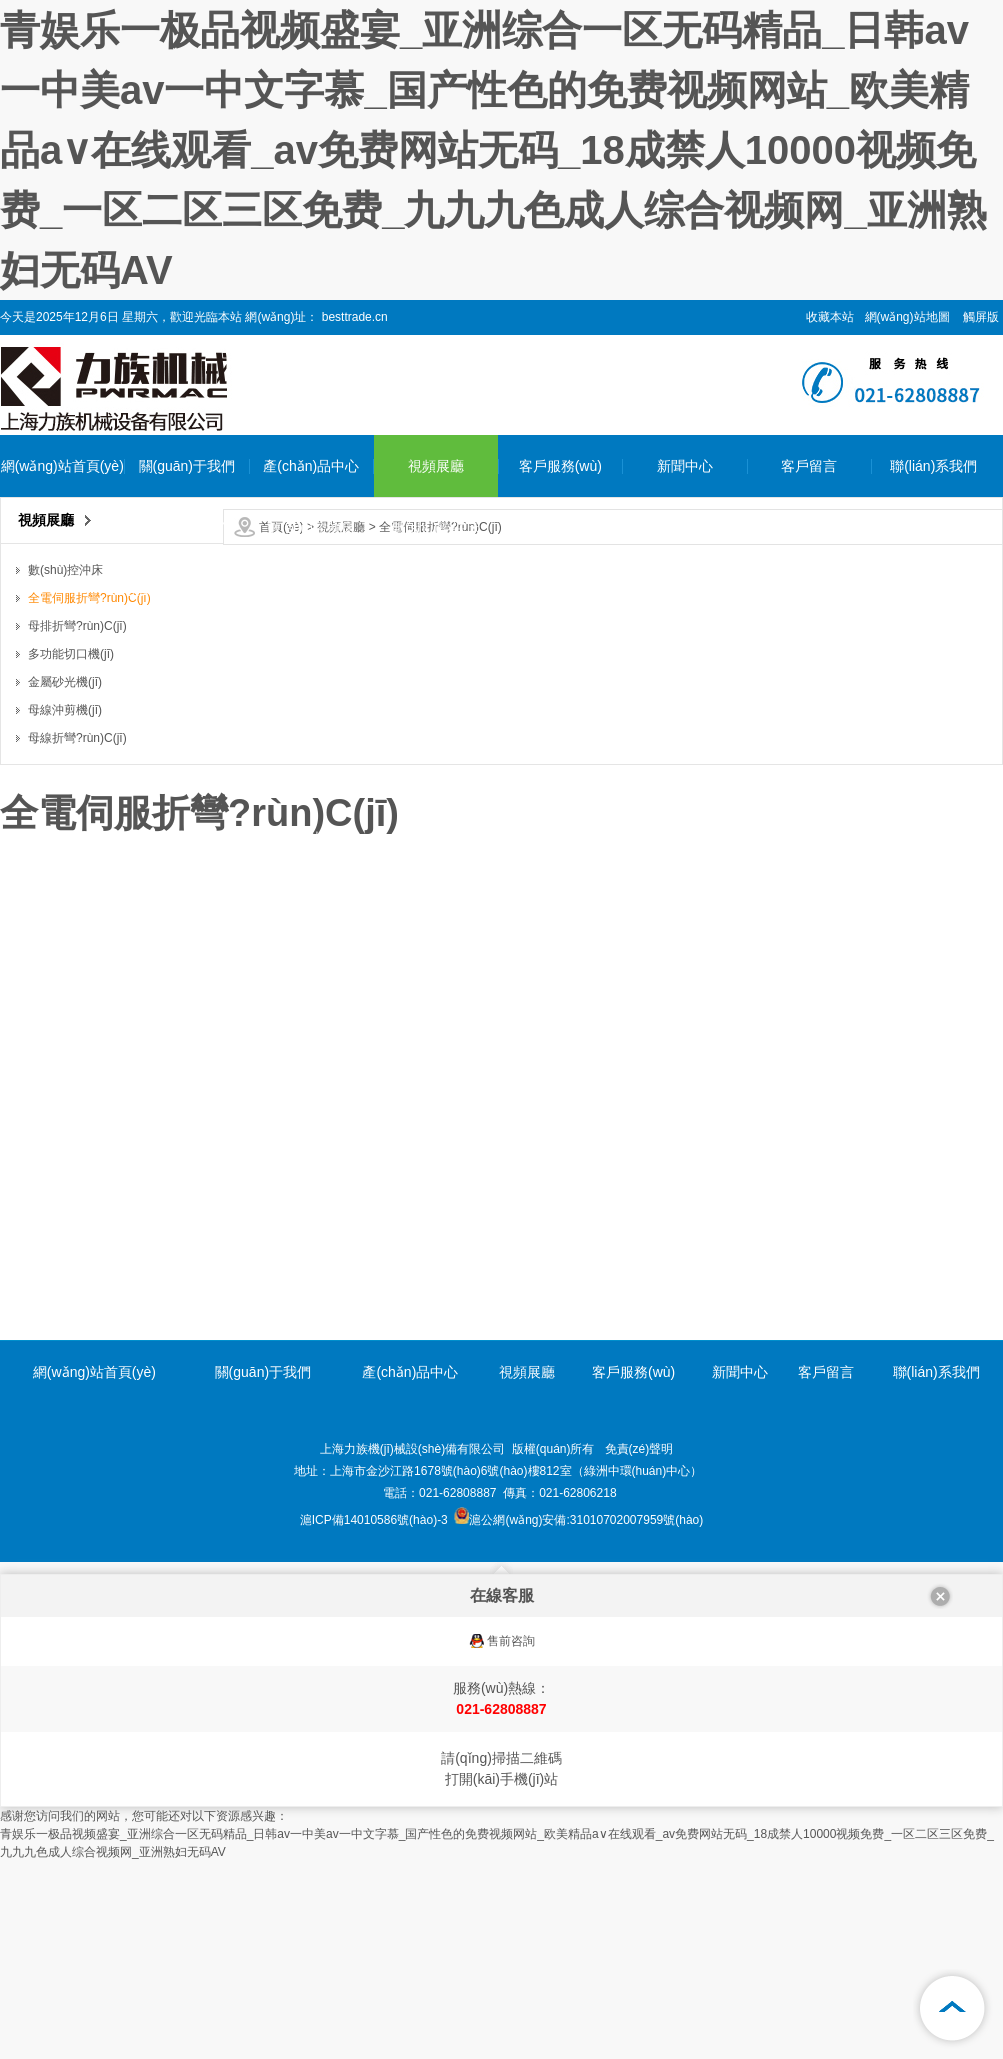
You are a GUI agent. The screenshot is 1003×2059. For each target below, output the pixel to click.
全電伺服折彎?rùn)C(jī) (311, 621)
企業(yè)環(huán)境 (186, 590)
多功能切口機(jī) (311, 776)
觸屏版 (981, 317)
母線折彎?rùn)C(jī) (311, 962)
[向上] (953, 2009)
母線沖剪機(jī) (311, 900)
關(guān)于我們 (187, 466)
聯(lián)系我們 (933, 466)
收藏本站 (830, 317)
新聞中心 (685, 466)
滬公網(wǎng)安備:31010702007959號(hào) (578, 1520)
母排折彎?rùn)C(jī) (311, 714)
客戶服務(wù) (560, 466)
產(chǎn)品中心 (311, 466)
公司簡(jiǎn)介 (186, 528)
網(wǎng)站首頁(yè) (62, 466)
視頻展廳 (436, 466)
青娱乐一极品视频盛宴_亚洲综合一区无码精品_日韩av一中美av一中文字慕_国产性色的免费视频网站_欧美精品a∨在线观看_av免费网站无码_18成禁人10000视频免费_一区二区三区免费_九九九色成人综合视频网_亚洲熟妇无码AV (493, 150)
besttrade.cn (352, 317)
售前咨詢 (511, 1641)
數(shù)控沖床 (311, 528)
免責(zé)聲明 (639, 1449)
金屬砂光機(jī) (311, 838)
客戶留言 (809, 466)
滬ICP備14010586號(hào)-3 (374, 1520)
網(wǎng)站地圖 (907, 317)
